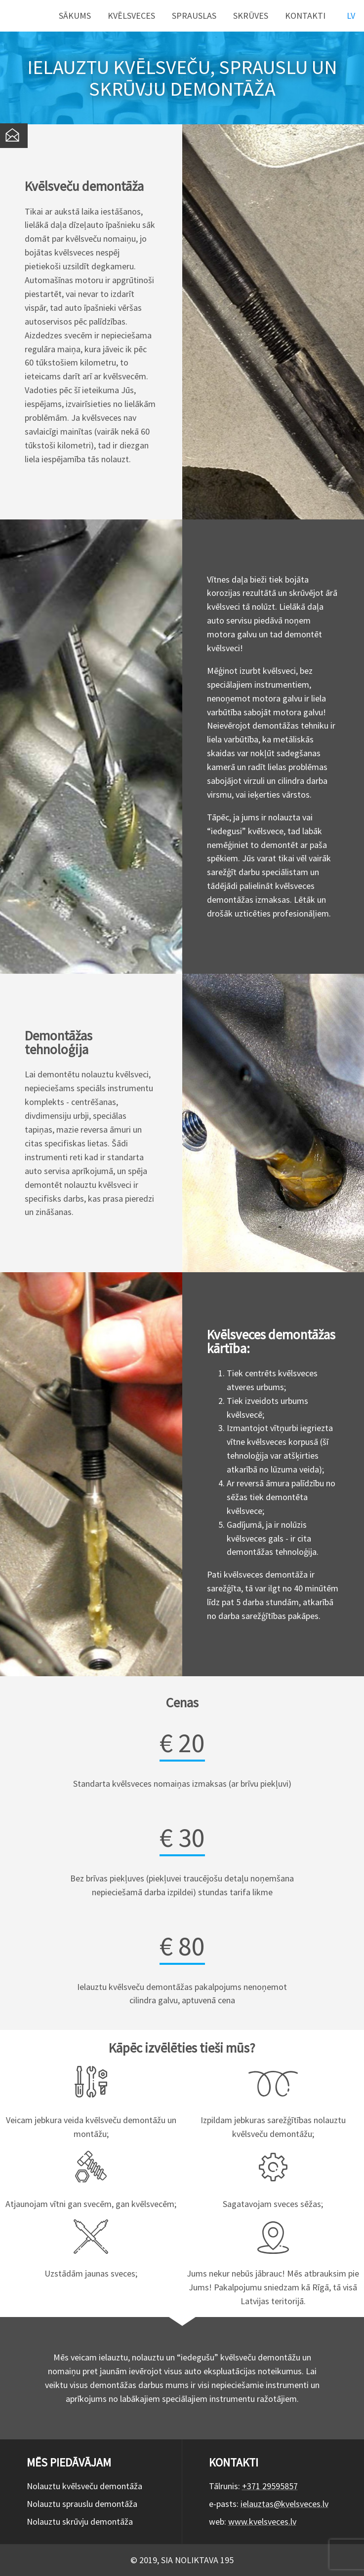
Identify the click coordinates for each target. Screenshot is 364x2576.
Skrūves (250, 15)
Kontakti (305, 15)
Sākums (75, 15)
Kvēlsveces (131, 15)
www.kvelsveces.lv (262, 2521)
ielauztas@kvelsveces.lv (284, 2503)
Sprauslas (194, 15)
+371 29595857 (270, 2486)
